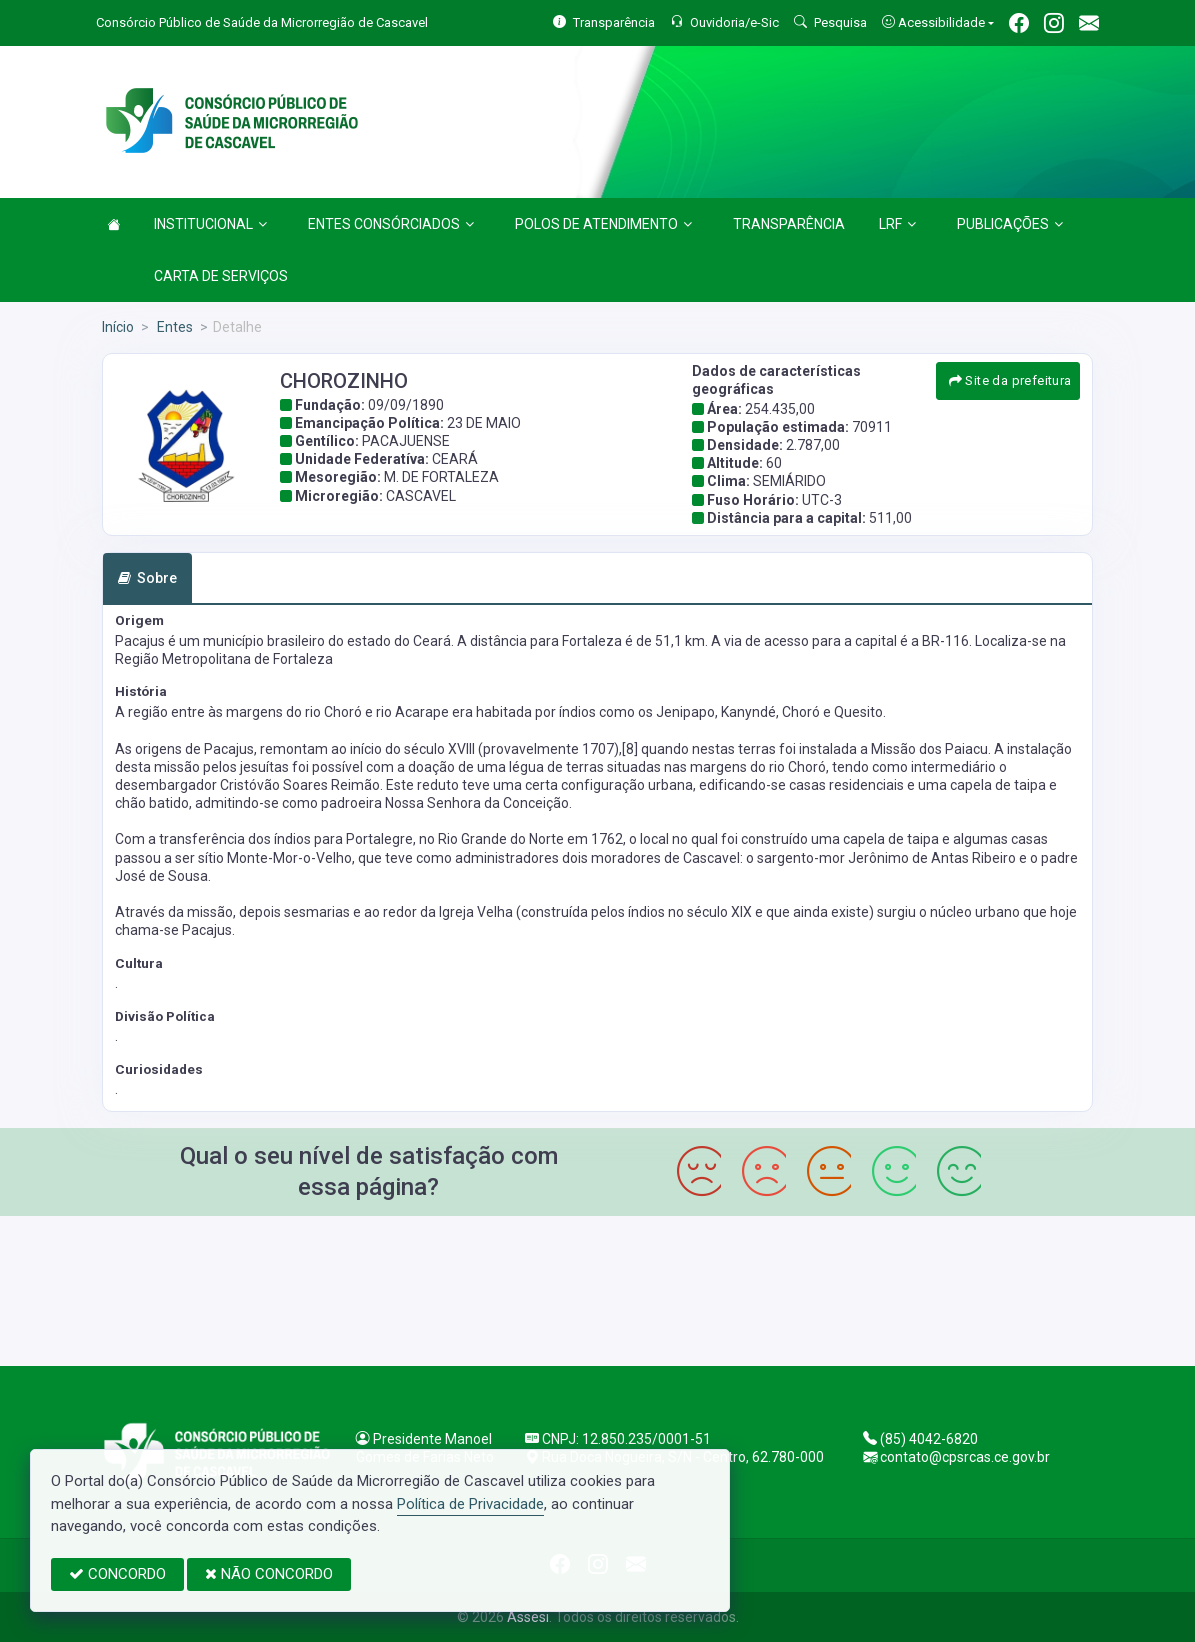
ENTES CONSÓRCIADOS (391, 224)
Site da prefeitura (1010, 380)
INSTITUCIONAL (210, 224)
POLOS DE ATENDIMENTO (603, 224)
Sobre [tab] (147, 578)
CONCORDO (117, 1574)
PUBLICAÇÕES (1010, 224)
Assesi (528, 1617)
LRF (897, 224)
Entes (173, 327)
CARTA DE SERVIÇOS (221, 276)
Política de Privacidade (470, 1504)
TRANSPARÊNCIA (789, 224)
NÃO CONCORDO (269, 1574)
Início (118, 327)
